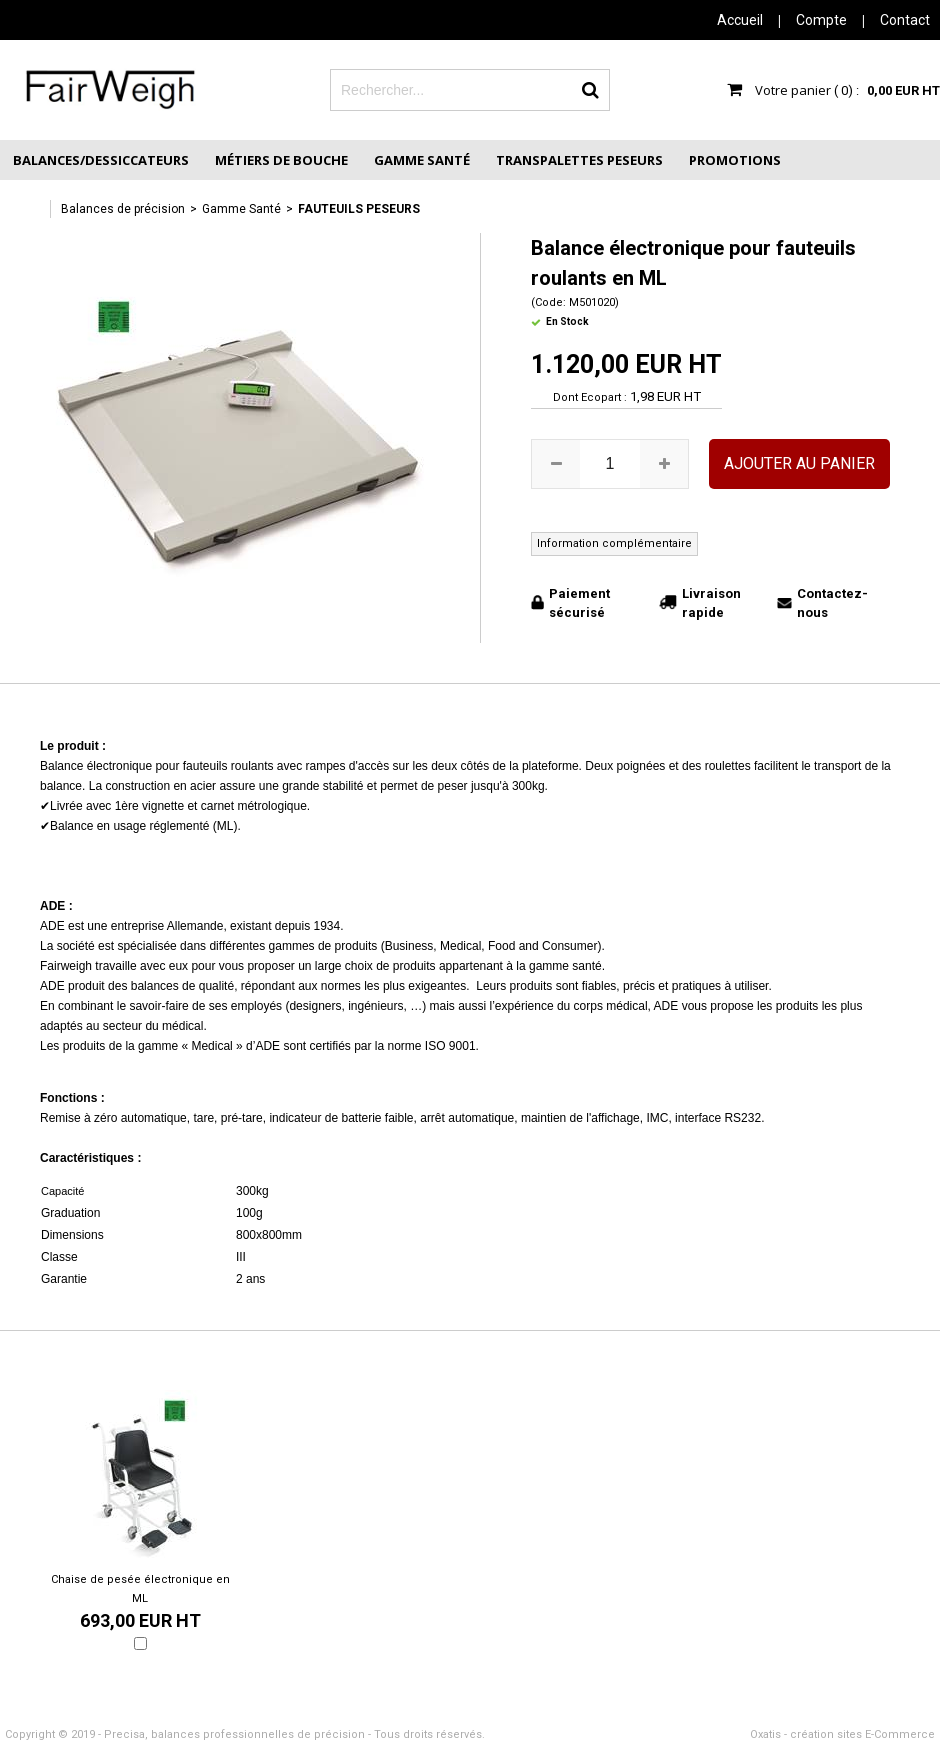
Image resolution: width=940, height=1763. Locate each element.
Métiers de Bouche (281, 160)
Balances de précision (123, 209)
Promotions (735, 160)
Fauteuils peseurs (359, 209)
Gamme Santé (422, 160)
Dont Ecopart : (590, 397)
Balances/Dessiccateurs (101, 160)
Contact (905, 20)
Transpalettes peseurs (579, 160)
